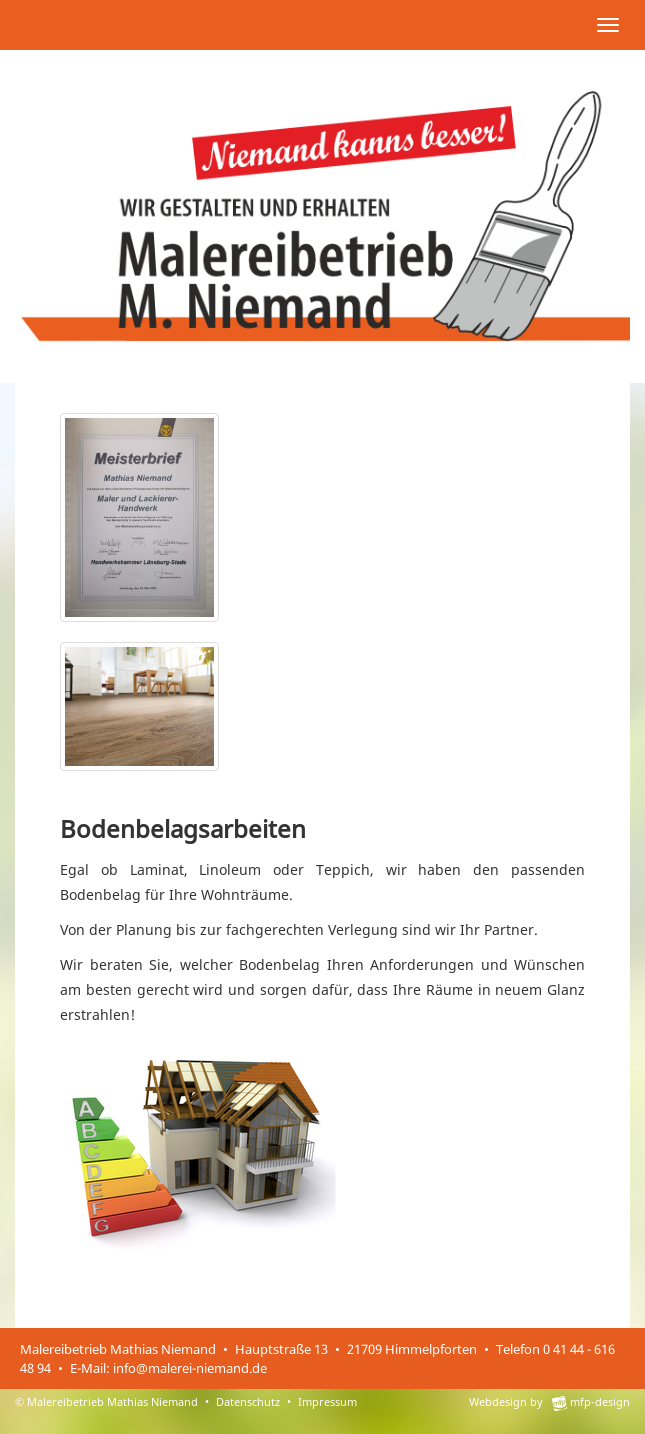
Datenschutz (248, 1401)
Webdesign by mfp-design (549, 1401)
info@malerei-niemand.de (190, 1368)
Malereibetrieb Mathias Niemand (112, 1401)
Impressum (327, 1401)
